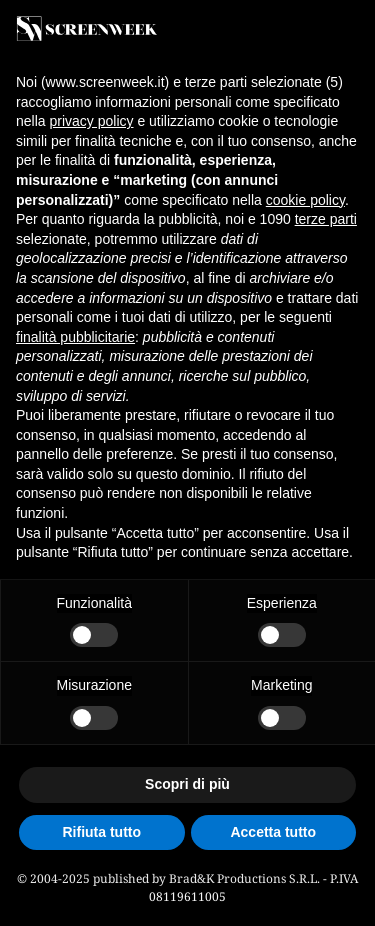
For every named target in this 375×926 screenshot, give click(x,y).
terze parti (326, 219)
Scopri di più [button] (187, 784)
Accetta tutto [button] (273, 832)
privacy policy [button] (91, 121)
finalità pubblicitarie (75, 337)
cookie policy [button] (305, 200)
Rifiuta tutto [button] (101, 832)
